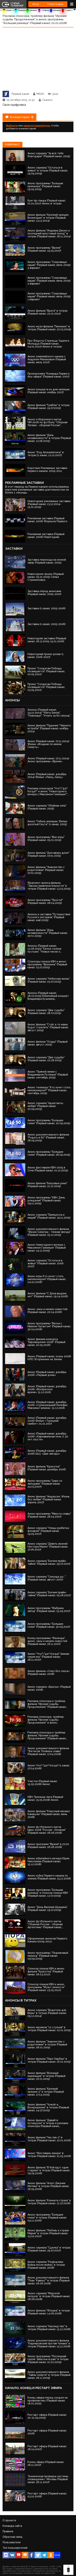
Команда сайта (12, 2525)
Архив (7, 10)
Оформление (52, 10)
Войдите (12, 125)
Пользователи (12, 2542)
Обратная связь (13, 2536)
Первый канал (27, 10)
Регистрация (55, 4)
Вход (35, 4)
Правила (8, 2531)
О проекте (9, 2520)
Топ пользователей (15, 2547)
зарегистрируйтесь (36, 125)
